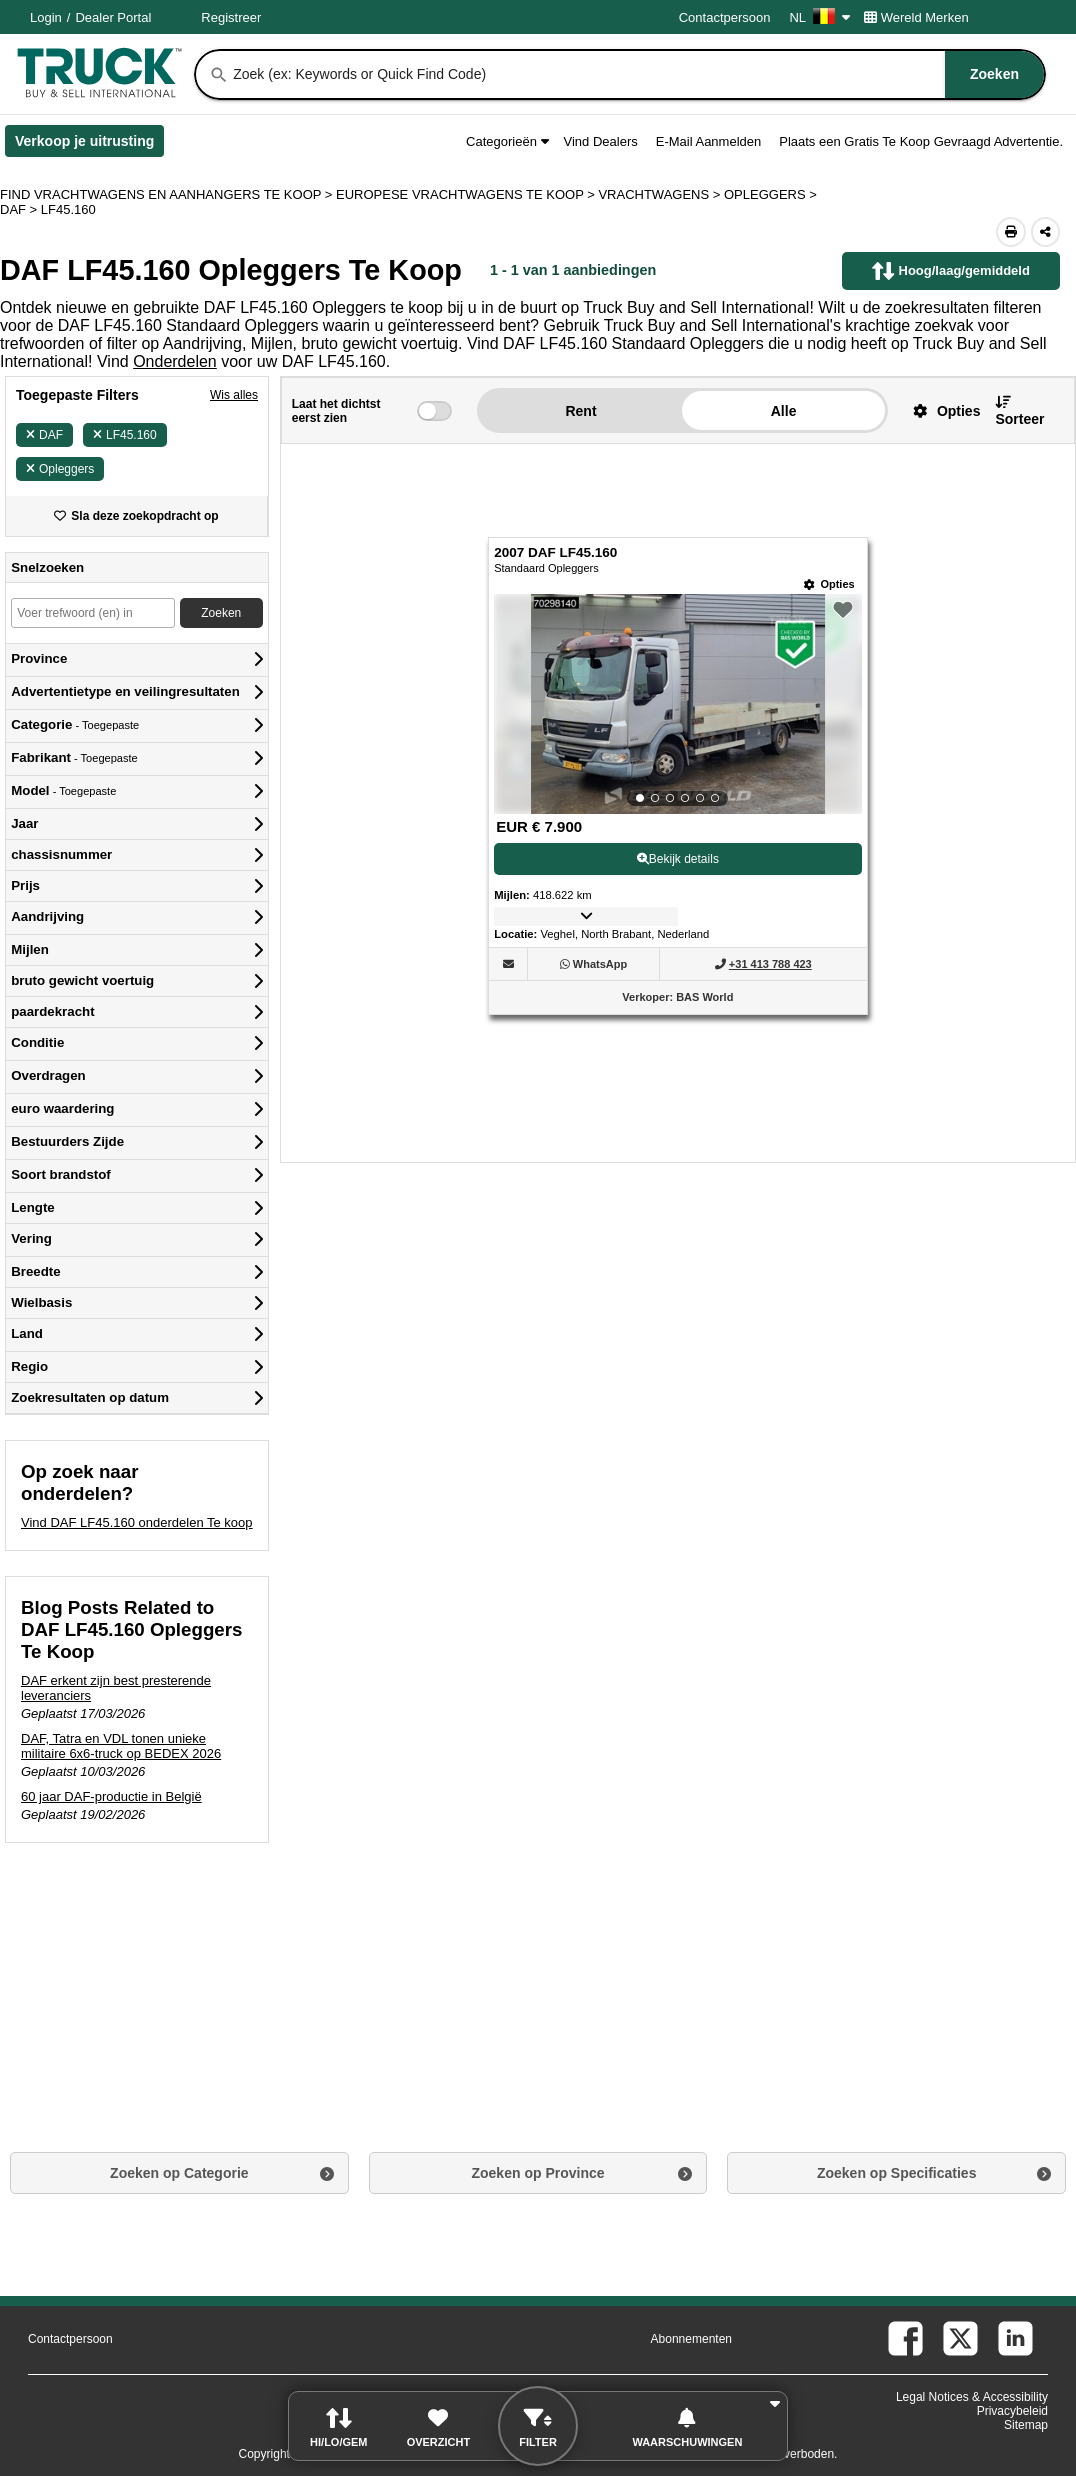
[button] (939, 410)
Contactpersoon (725, 17)
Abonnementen (691, 2339)
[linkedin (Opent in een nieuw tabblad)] (1015, 2338)
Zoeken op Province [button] (537, 2173)
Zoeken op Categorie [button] (179, 2173)
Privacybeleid (1012, 2411)
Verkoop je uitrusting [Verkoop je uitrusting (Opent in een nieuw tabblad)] (89, 145)
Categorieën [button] (507, 141)
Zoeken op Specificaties (897, 2173)
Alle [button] (784, 411)
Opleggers (60, 469)
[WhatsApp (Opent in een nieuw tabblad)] (600, 964)
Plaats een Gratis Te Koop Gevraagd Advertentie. (921, 141)
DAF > (20, 209)
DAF (44, 435)
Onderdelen (175, 361)
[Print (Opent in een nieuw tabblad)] (1011, 232)
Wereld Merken (916, 17)
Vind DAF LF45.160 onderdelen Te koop (137, 1522)
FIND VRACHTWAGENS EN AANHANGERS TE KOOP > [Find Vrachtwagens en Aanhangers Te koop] (168, 194)
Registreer (231, 17)
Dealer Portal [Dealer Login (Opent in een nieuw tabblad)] (113, 17)
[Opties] (830, 584)
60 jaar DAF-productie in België (111, 1796)
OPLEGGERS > (772, 194)
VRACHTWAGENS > (661, 194)
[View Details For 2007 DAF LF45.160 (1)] (677, 704)
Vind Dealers (601, 141)
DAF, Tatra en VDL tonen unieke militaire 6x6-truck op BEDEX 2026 (121, 1746)
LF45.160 (125, 435)
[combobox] (637, 74)
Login (46, 17)
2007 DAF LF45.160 (555, 552)
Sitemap (1026, 2425)
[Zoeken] (219, 75)
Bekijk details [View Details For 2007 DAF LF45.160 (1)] (678, 859)
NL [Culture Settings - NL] (819, 17)
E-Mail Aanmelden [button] (709, 141)
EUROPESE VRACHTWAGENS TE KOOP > (467, 194)
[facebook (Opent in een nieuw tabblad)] (905, 2338)
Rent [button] (580, 411)
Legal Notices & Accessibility (972, 2397)
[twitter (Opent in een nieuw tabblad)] (960, 2338)
